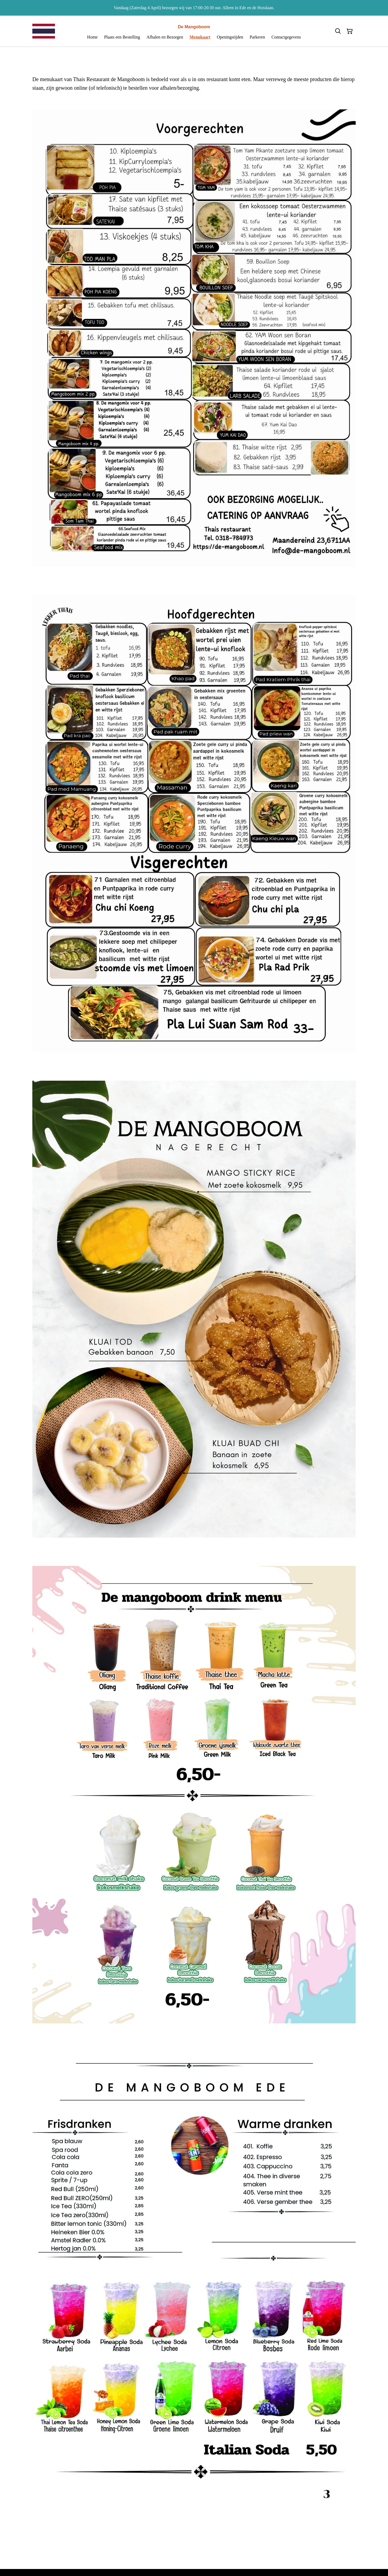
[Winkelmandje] (350, 31)
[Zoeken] (338, 31)
